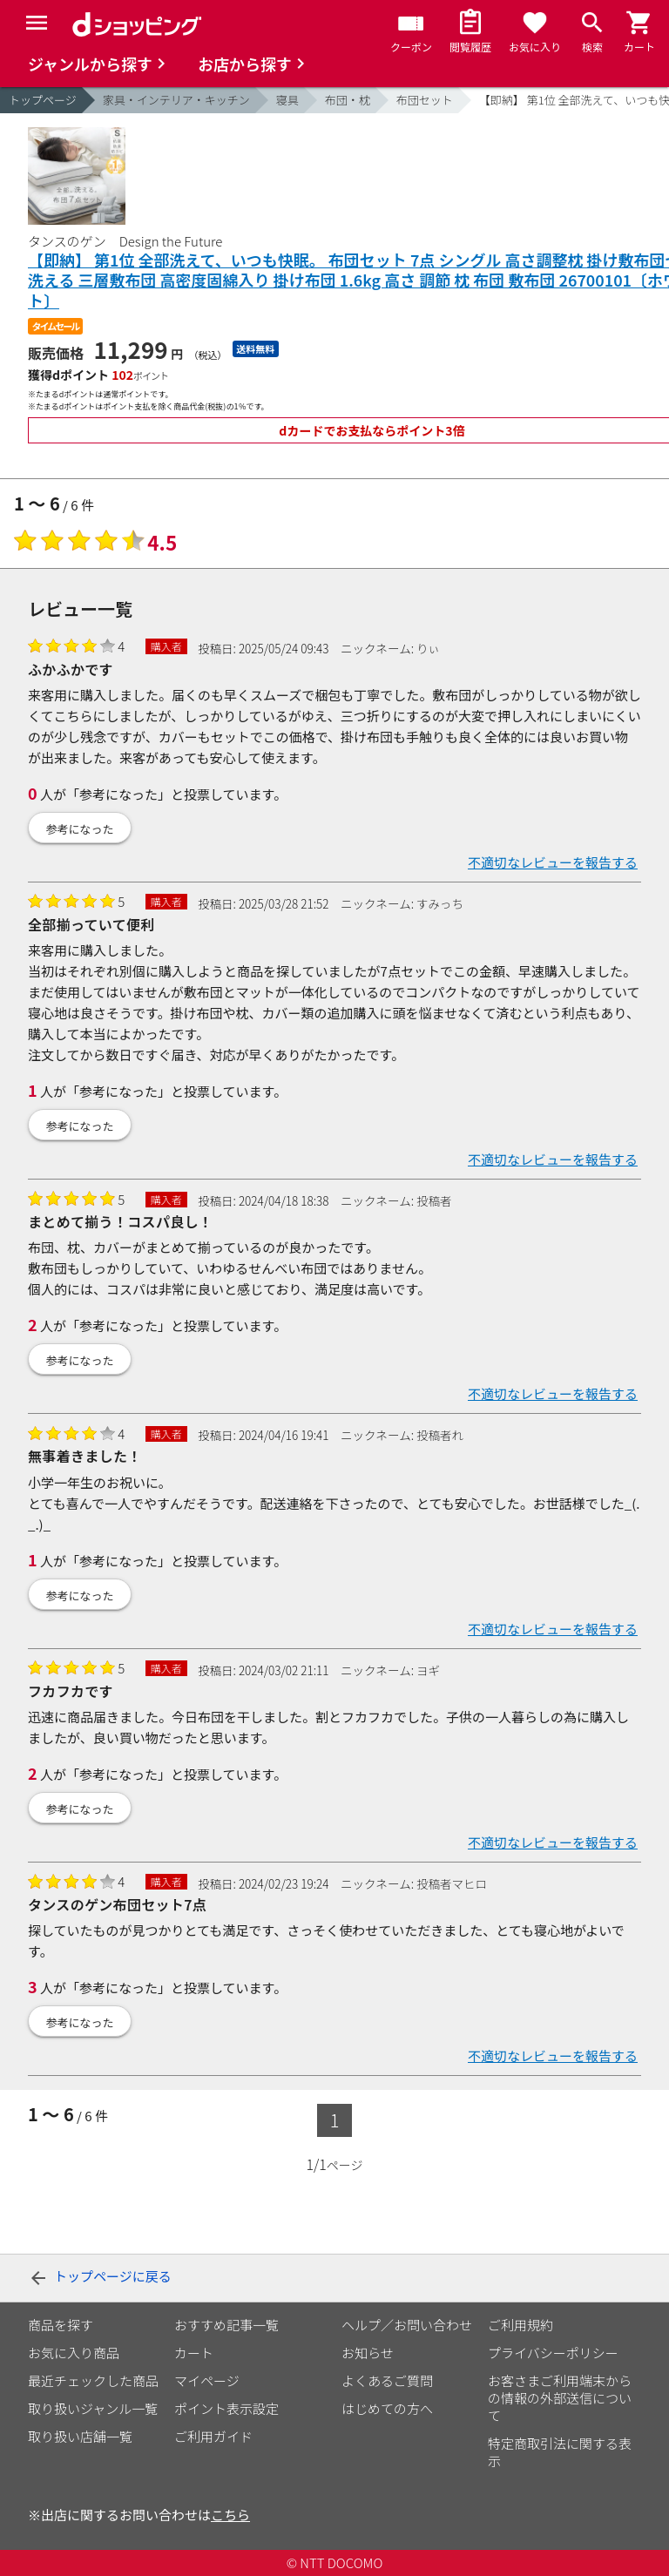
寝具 (287, 99)
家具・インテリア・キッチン (176, 99)
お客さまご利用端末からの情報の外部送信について (560, 2397)
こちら (230, 2514)
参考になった (80, 829)
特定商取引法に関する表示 (560, 2452)
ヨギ (428, 1670)
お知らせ (367, 2352)
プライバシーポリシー (553, 2352)
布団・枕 (347, 99)
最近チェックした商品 (93, 2380)
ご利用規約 (520, 2325)
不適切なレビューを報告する (553, 862)
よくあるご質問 (387, 2380)
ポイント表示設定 (226, 2408)
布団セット (424, 99)
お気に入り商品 (73, 2352)
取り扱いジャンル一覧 (93, 2408)
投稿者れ (439, 1435)
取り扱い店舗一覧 (80, 2436)
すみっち (439, 903)
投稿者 (434, 1200)
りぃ (428, 648)
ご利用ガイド (213, 2436)
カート (193, 2352)
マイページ (207, 2380)
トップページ (43, 99)
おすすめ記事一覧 (226, 2325)
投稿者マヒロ (451, 1883)
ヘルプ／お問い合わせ (406, 2325)
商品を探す (60, 2325)
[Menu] (36, 22)
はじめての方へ (387, 2408)
